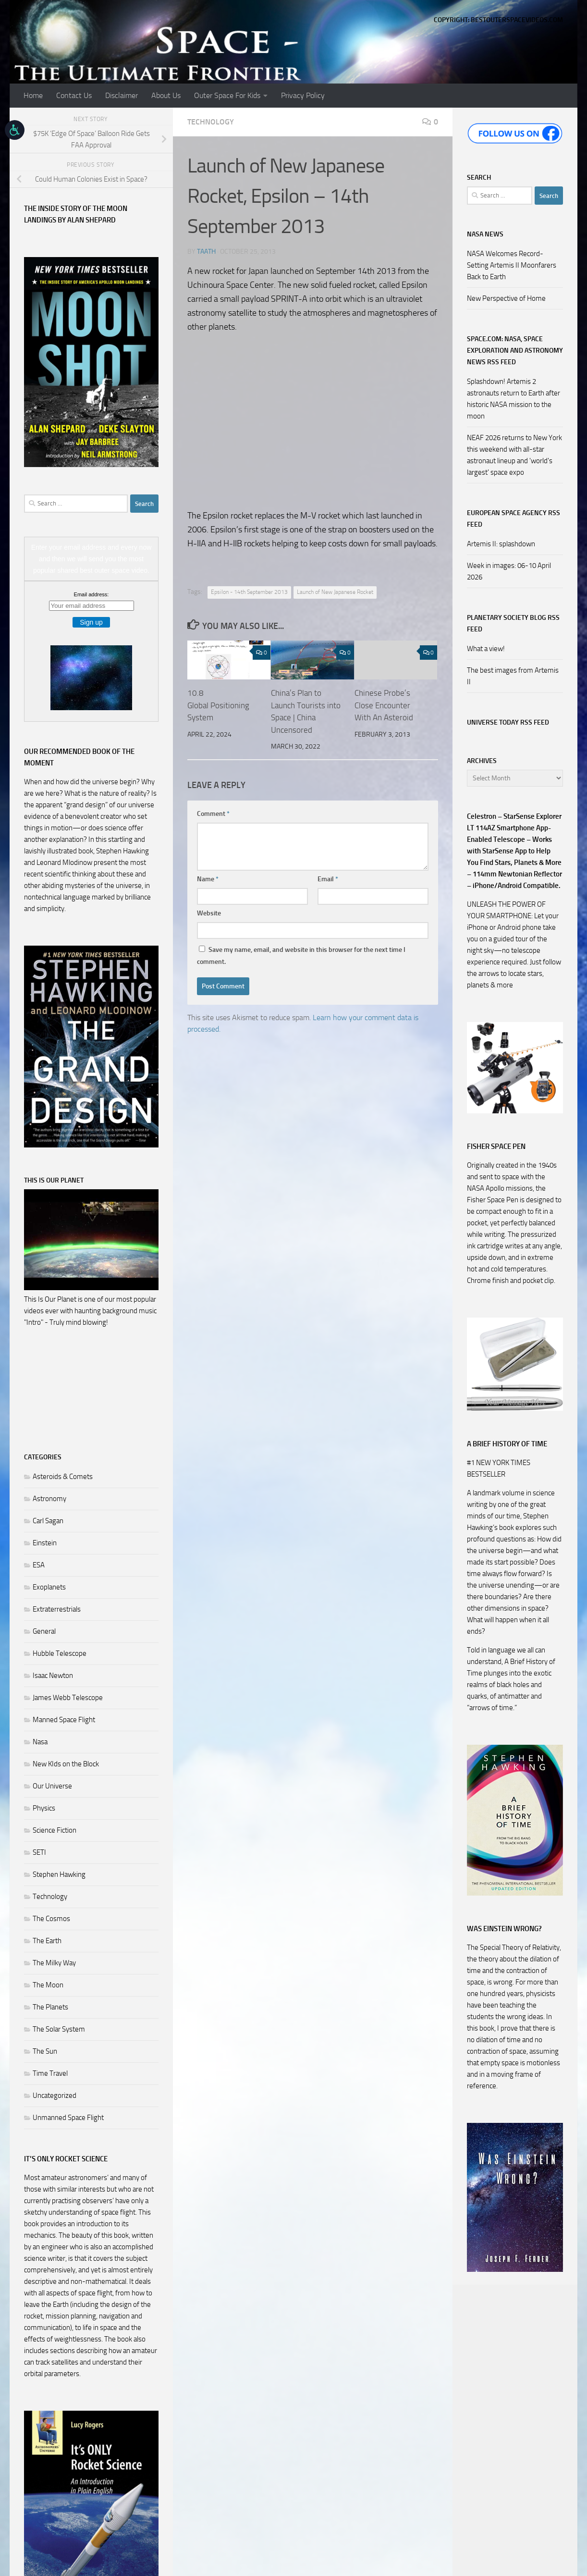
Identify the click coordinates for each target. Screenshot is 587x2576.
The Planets (50, 2007)
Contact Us (74, 95)
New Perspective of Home (506, 298)
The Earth (47, 1940)
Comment (213, 814)
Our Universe (52, 1786)
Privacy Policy (303, 95)
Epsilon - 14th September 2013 (249, 592)
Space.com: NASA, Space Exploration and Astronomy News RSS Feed (515, 350)
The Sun (45, 2051)
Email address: (91, 594)
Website (209, 913)
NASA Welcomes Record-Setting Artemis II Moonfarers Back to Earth (511, 265)
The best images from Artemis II (513, 676)
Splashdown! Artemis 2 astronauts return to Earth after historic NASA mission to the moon (513, 398)
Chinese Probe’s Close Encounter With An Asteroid (384, 705)
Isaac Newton (53, 1675)
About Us (166, 95)
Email (328, 879)
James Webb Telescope (68, 1697)
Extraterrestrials (57, 1609)
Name (208, 879)
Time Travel (50, 2073)
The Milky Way (54, 1963)
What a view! (486, 648)
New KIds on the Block (66, 1764)
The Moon (48, 1985)
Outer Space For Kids (227, 95)
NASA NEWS (485, 234)
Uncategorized (54, 2095)
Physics (44, 1808)
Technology (210, 121)
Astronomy (49, 1498)
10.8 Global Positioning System (218, 705)
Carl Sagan (48, 1520)
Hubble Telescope (59, 1653)
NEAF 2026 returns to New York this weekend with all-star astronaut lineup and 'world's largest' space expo (514, 455)
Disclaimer (121, 95)
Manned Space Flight (64, 1719)
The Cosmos (51, 1918)
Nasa (40, 1742)
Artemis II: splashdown (501, 544)
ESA (39, 1565)
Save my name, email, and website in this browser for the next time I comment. (301, 956)
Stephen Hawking (59, 1874)
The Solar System (59, 2029)
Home (33, 95)
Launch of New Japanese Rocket (335, 592)
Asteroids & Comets (63, 1476)
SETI (39, 1852)
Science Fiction (54, 1830)
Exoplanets (49, 1587)
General (44, 1631)
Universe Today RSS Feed (508, 722)
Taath (206, 251)
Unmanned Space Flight (68, 2117)
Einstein (45, 1543)
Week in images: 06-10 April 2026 (509, 571)
